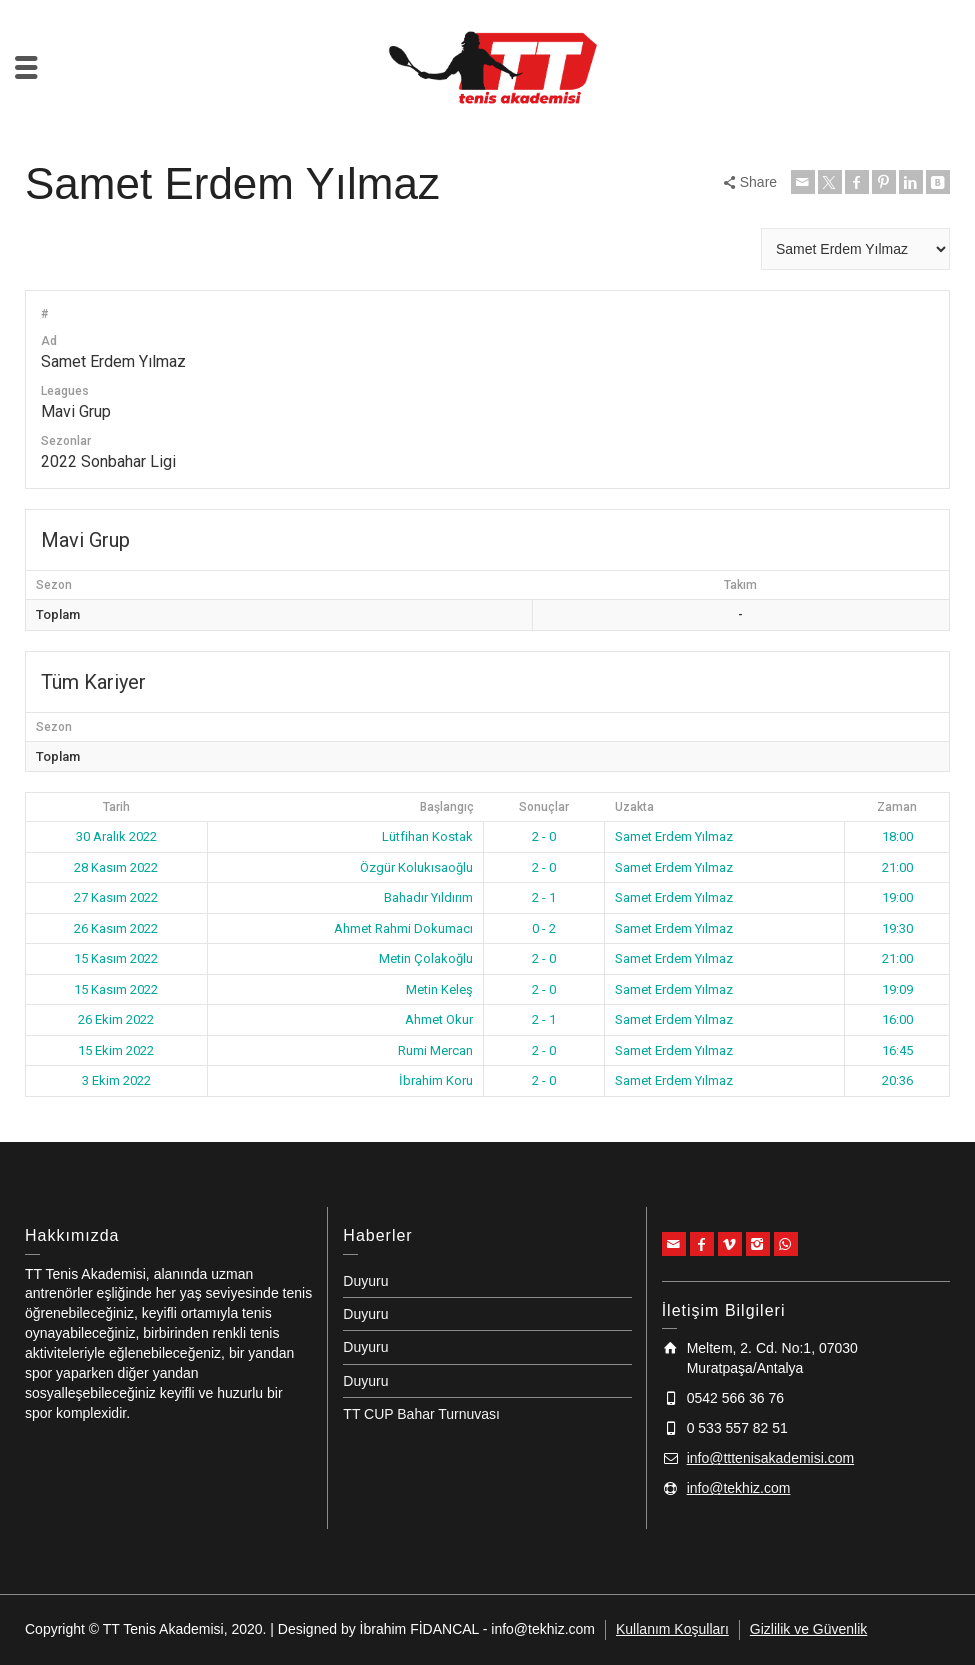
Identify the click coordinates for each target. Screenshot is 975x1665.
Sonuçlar (544, 807)
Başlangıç (447, 807)
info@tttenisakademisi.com (771, 1458)
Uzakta (634, 807)
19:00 (897, 897)
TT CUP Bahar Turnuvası (421, 1414)
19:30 (897, 928)
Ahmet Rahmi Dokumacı (403, 928)
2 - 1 (544, 897)
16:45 (897, 1050)
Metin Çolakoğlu (426, 958)
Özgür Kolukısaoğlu (416, 867)
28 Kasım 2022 (116, 867)
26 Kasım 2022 (116, 928)
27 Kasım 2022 (116, 897)
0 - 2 (544, 928)
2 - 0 (544, 836)
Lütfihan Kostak (427, 836)
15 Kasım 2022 (116, 958)
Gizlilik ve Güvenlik (808, 1629)
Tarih (116, 807)
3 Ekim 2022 (116, 1080)
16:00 (897, 1019)
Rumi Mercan (435, 1050)
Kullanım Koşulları (672, 1629)
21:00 (897, 867)
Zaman (897, 807)
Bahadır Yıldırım (428, 897)
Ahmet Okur (439, 1019)
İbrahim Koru (436, 1080)
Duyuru (365, 1281)
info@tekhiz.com (739, 1488)
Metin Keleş (439, 989)
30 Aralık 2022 (116, 836)
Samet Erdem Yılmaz (674, 836)
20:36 (897, 1080)
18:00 (897, 836)
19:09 (897, 989)
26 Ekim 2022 (116, 1019)
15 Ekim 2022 (116, 1050)
